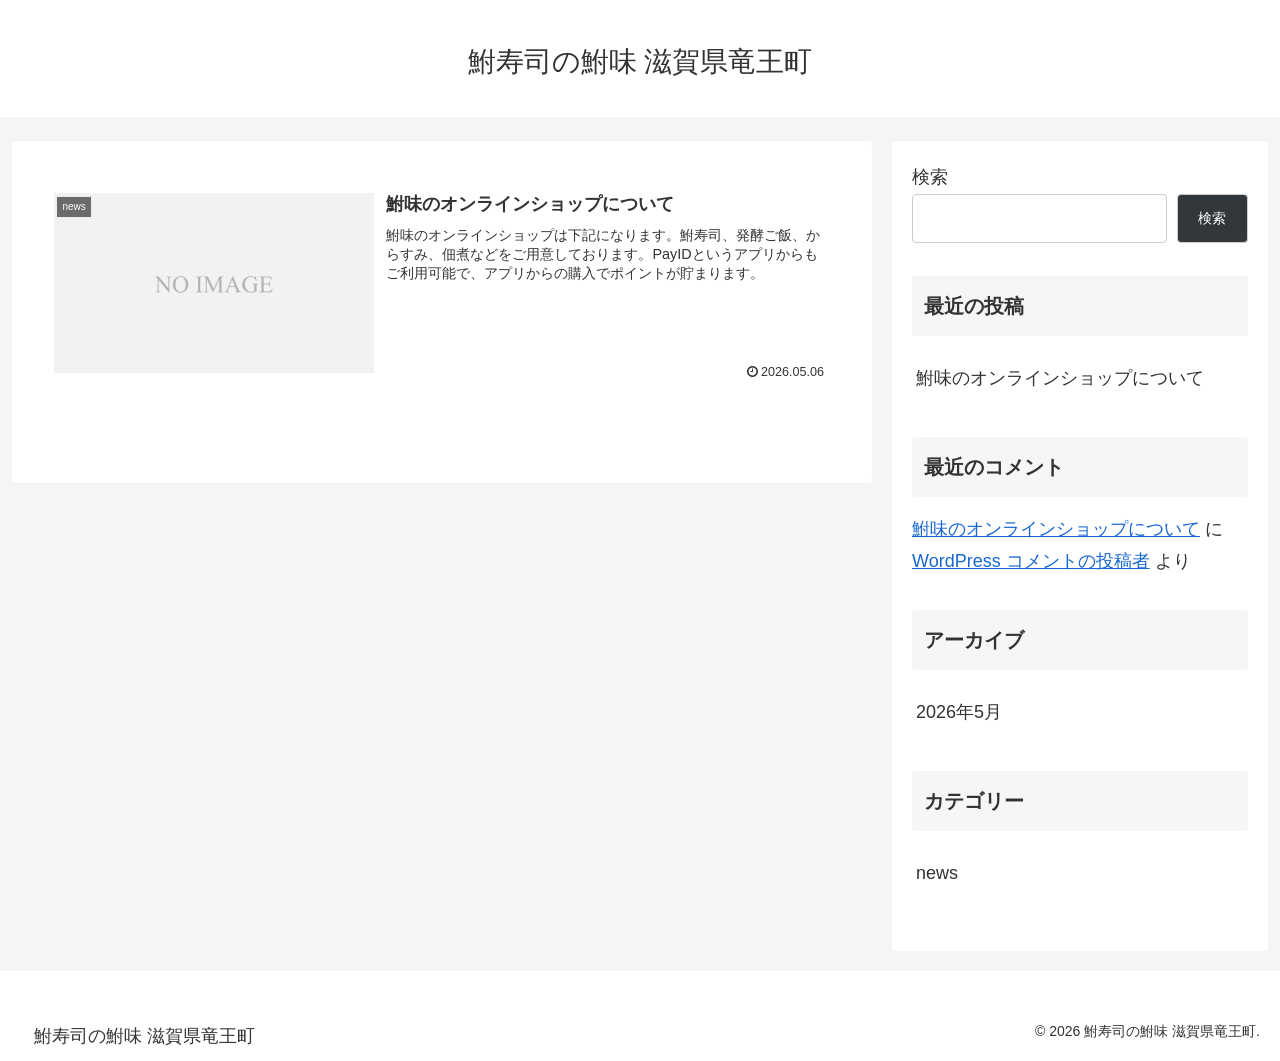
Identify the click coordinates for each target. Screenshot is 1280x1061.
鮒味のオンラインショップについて (1060, 378)
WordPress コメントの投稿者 (1031, 561)
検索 (930, 177)
